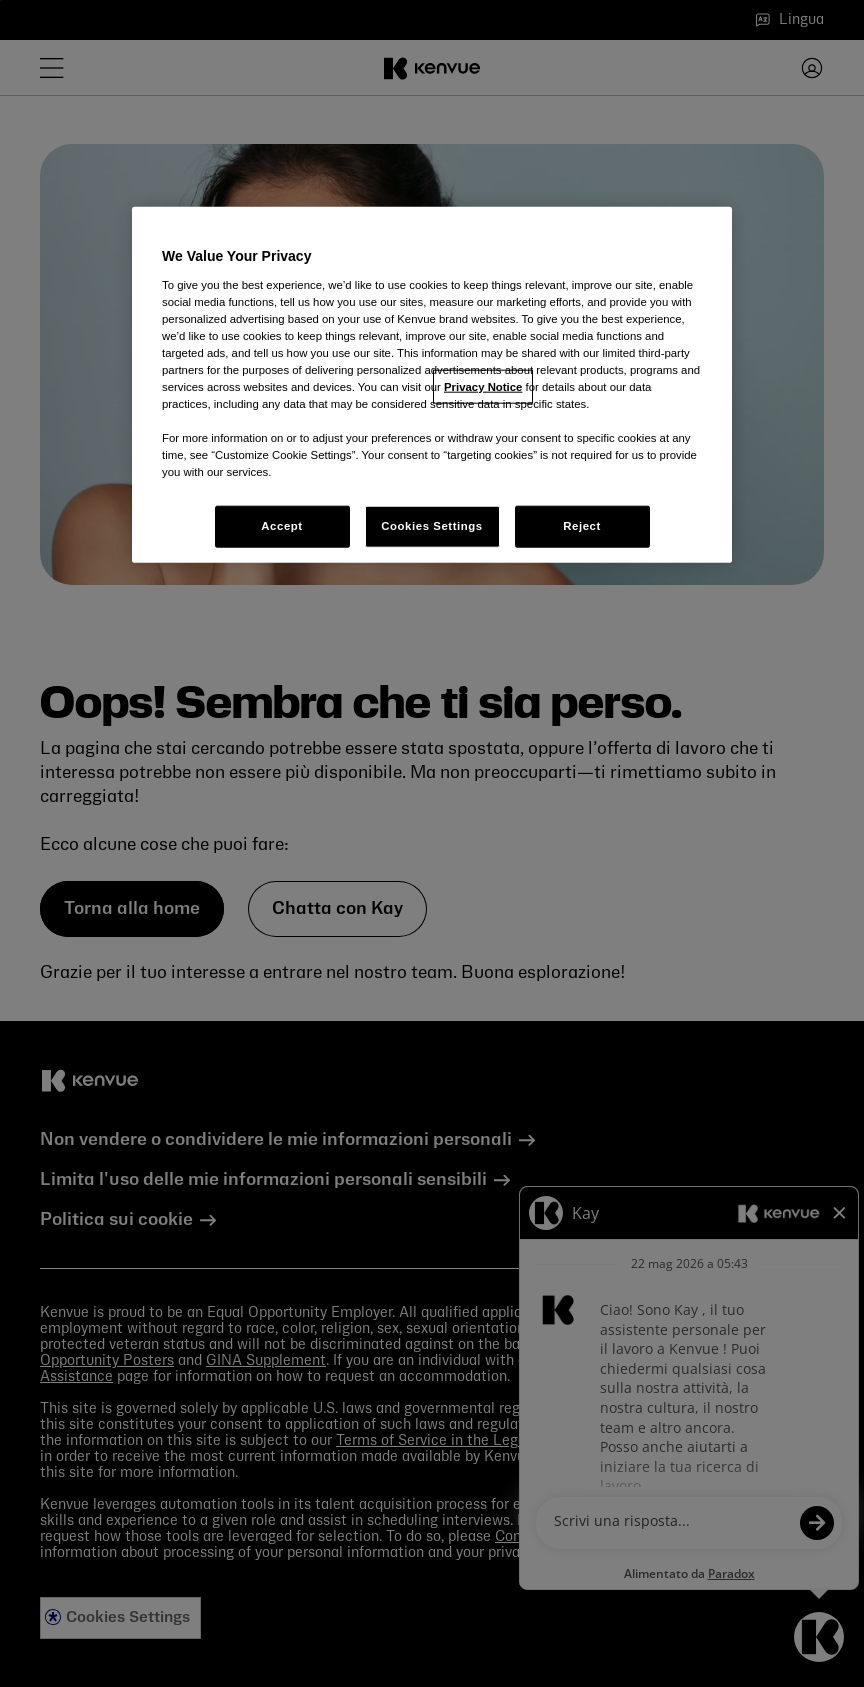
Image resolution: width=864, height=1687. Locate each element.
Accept (281, 526)
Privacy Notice (483, 387)
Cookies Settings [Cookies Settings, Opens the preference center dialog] (431, 526)
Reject (582, 526)
